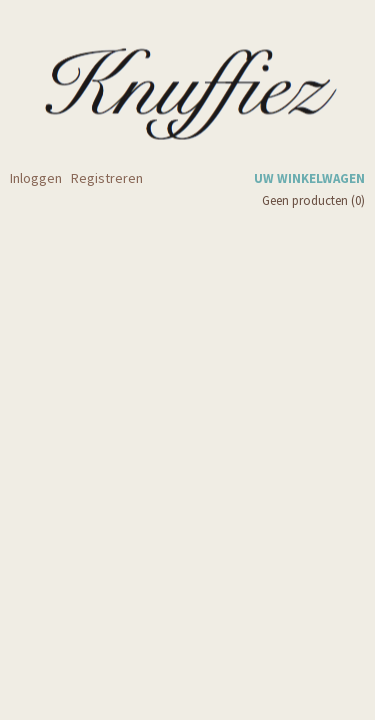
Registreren (107, 178)
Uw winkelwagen (309, 178)
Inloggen (36, 178)
